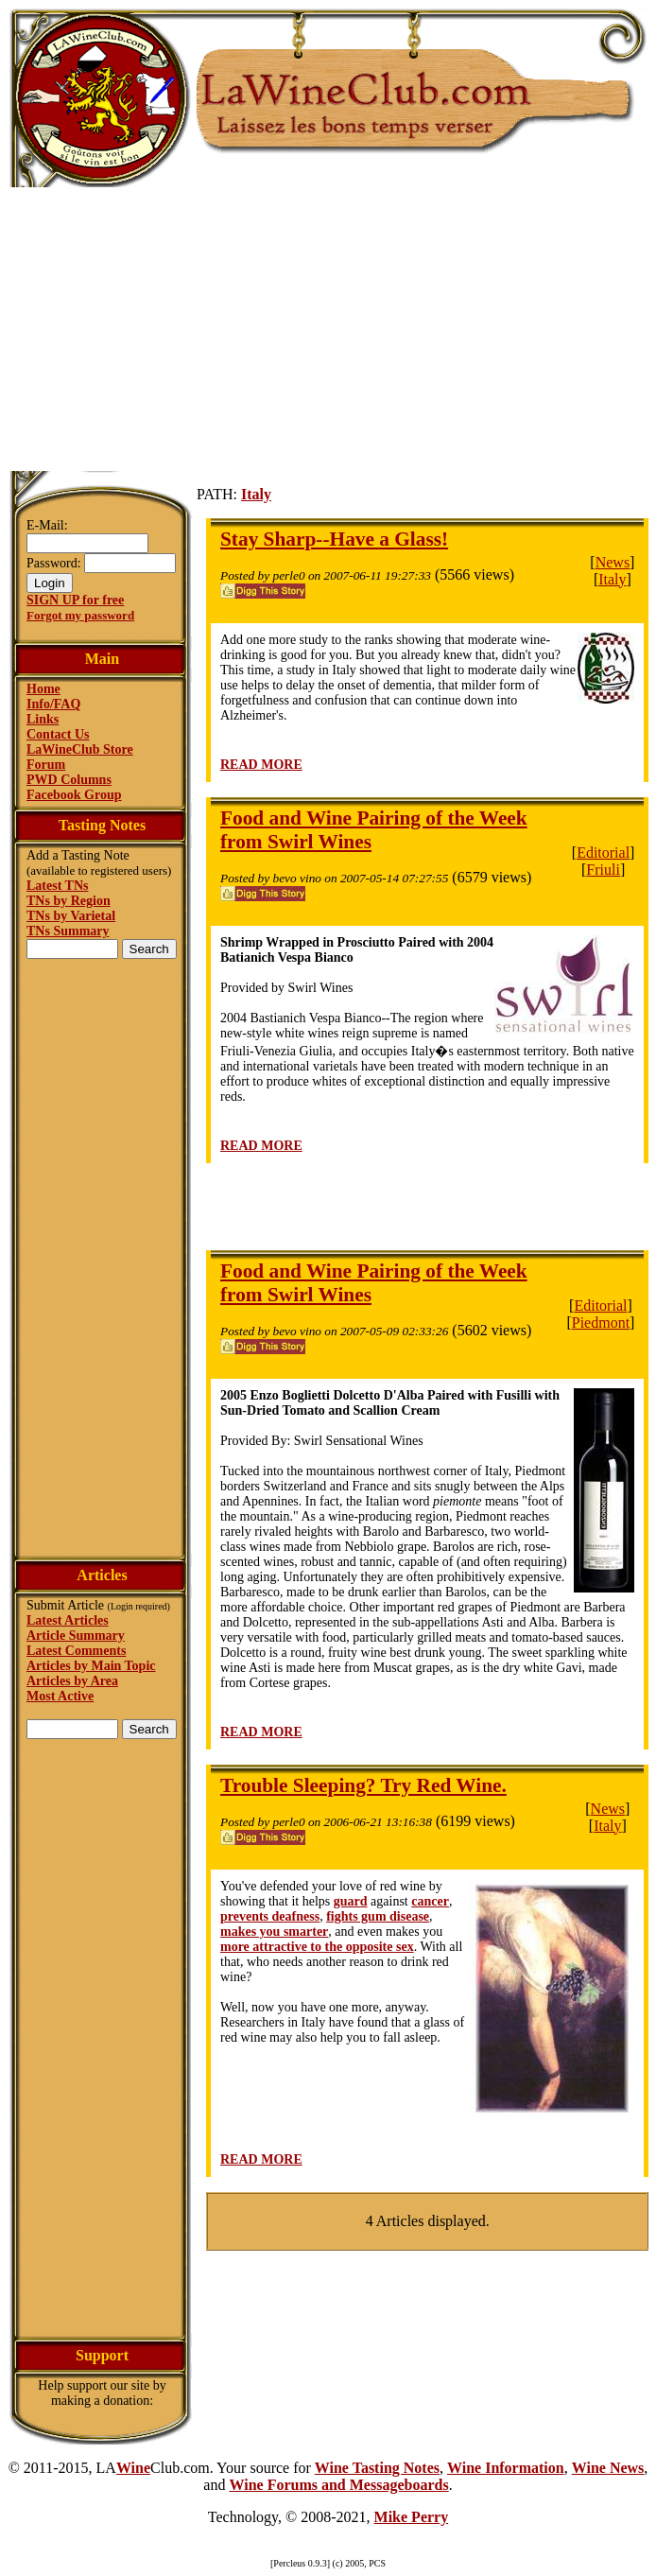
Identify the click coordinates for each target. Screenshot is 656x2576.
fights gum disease (377, 1916)
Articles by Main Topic (91, 1666)
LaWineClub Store (79, 749)
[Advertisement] (328, 329)
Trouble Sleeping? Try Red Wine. (363, 1785)
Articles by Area (72, 1681)
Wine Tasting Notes (377, 2468)
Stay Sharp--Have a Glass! (334, 539)
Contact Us (58, 734)
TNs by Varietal (70, 916)
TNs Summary (68, 931)
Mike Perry (411, 2517)
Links (42, 719)
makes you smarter (274, 1931)
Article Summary (75, 1635)
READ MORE (261, 764)
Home (43, 689)
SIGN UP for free (75, 600)
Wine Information (505, 2468)
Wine (133, 2468)
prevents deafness (269, 1916)
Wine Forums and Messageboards (338, 2485)
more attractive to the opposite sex (317, 1947)
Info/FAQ (53, 704)
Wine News (608, 2468)
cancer (430, 1901)
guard (351, 1901)
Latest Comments (76, 1651)
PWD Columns (69, 780)
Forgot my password (80, 615)
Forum (45, 764)
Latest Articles (67, 1620)
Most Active (60, 1696)
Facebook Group (73, 795)
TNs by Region (68, 901)
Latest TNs (57, 886)
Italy (256, 494)
